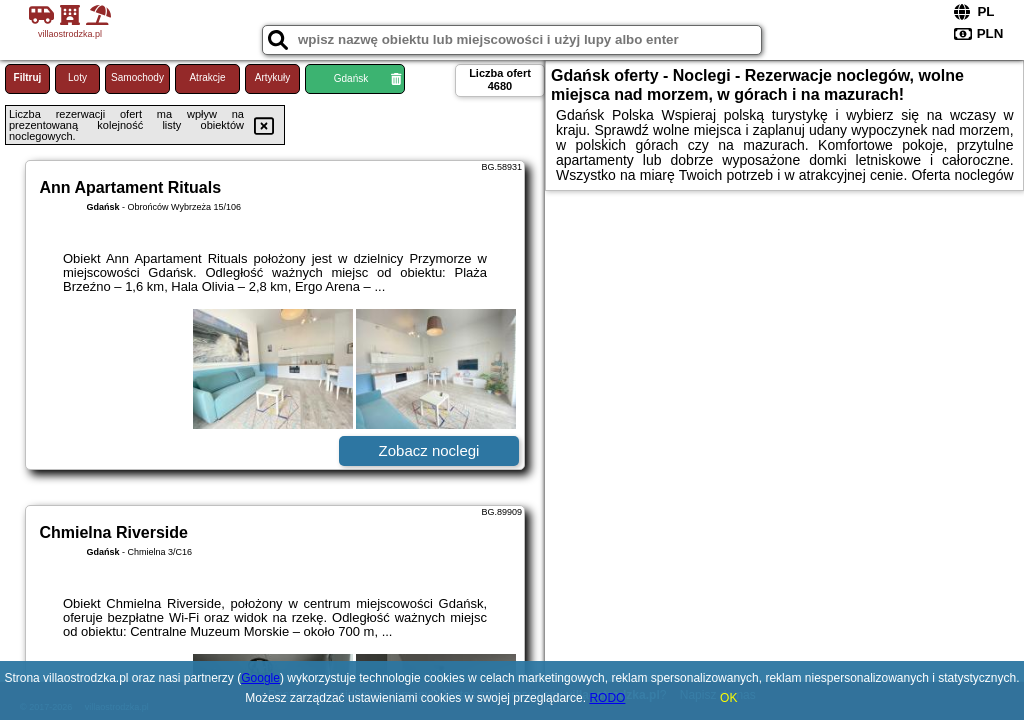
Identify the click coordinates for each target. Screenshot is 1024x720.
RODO (607, 698)
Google (260, 678)
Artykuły (273, 77)
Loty (77, 77)
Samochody (137, 77)
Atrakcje (207, 77)
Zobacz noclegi (429, 450)
